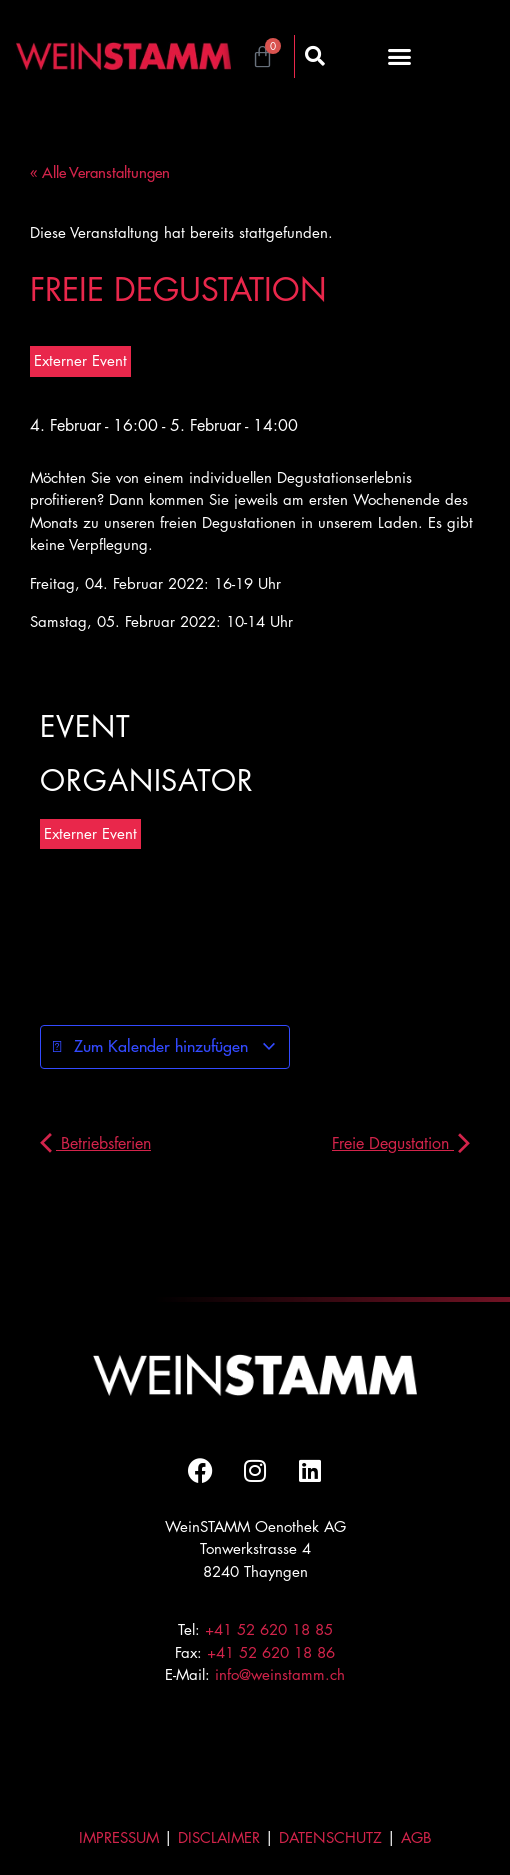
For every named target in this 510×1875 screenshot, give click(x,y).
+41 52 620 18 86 (271, 1652)
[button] (400, 56)
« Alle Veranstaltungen (100, 172)
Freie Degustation (401, 1143)
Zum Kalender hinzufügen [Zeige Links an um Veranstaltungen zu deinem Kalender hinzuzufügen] (165, 1047)
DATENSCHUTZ (330, 1837)
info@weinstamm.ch (280, 1674)
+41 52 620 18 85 (269, 1629)
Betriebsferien (95, 1143)
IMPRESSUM (119, 1837)
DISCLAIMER (219, 1837)
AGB (416, 1837)
